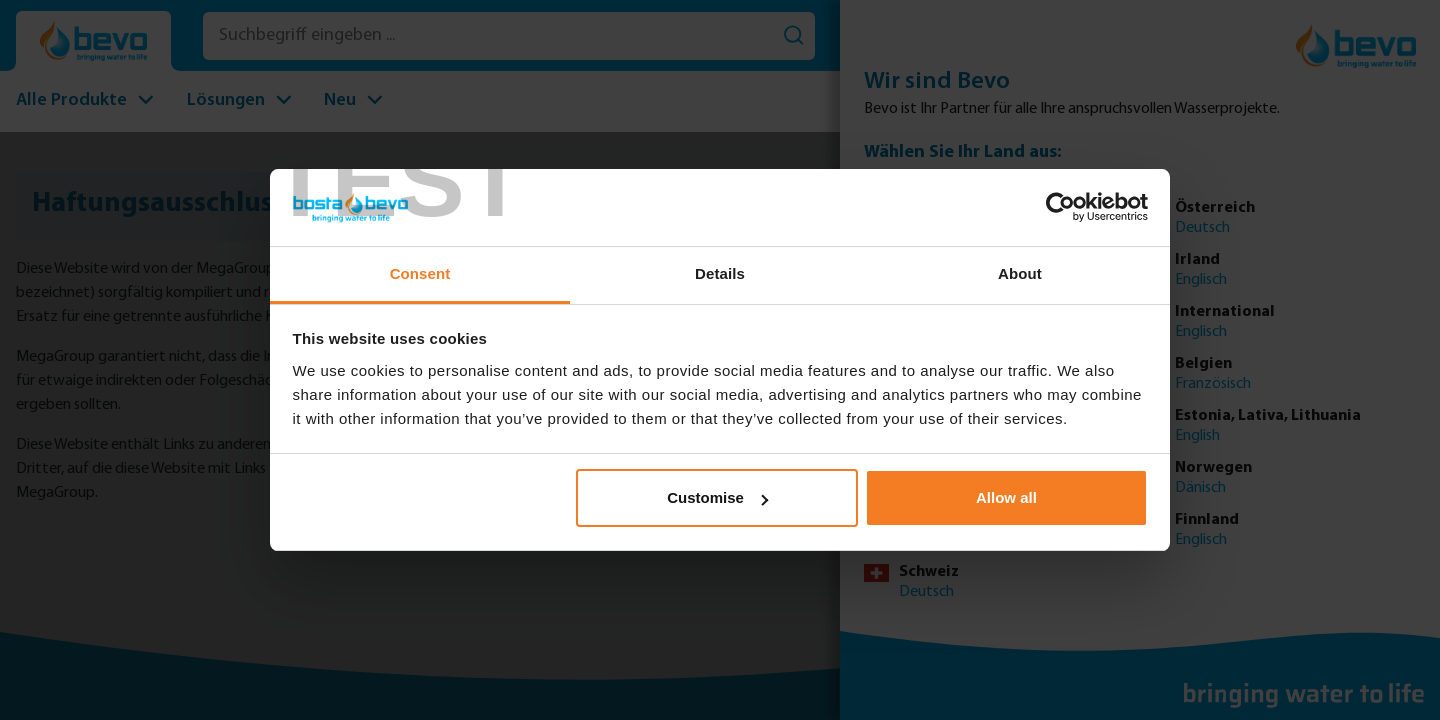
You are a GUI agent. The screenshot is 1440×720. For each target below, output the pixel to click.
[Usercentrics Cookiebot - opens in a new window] (1060, 207)
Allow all (1006, 497)
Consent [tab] (420, 273)
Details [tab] (720, 273)
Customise (717, 497)
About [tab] (1020, 273)
